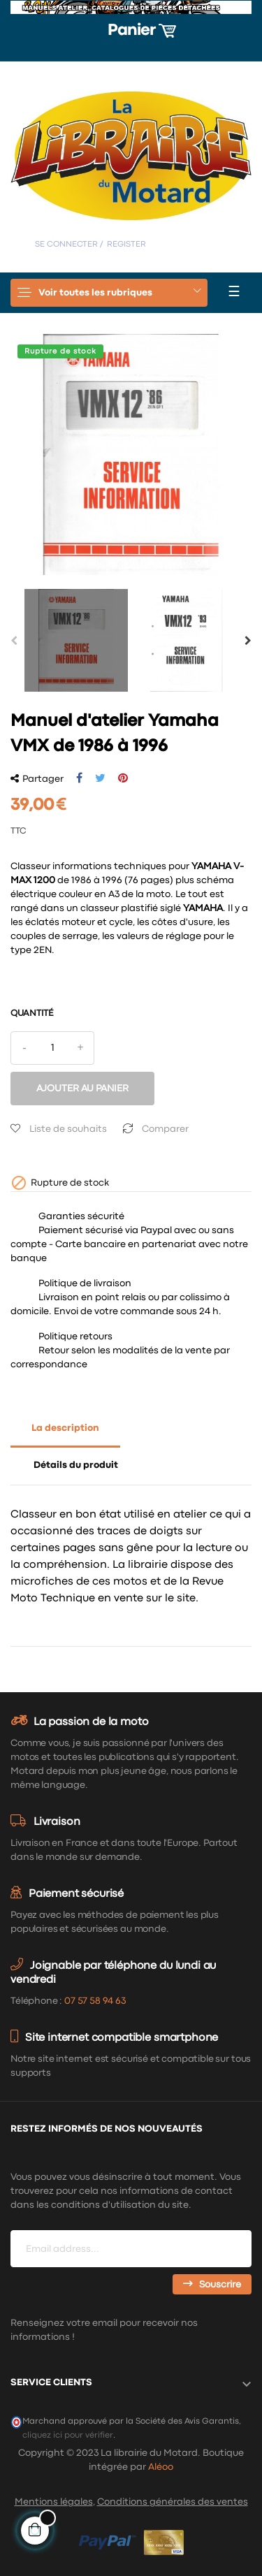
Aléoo (160, 2467)
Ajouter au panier (82, 1088)
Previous (14, 641)
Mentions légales (54, 2502)
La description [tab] (65, 1428)
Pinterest (123, 778)
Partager (79, 778)
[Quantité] (52, 1048)
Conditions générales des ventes (172, 2502)
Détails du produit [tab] (76, 1465)
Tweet (100, 778)
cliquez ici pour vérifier (67, 2435)
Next (248, 641)
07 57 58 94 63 (95, 2001)
